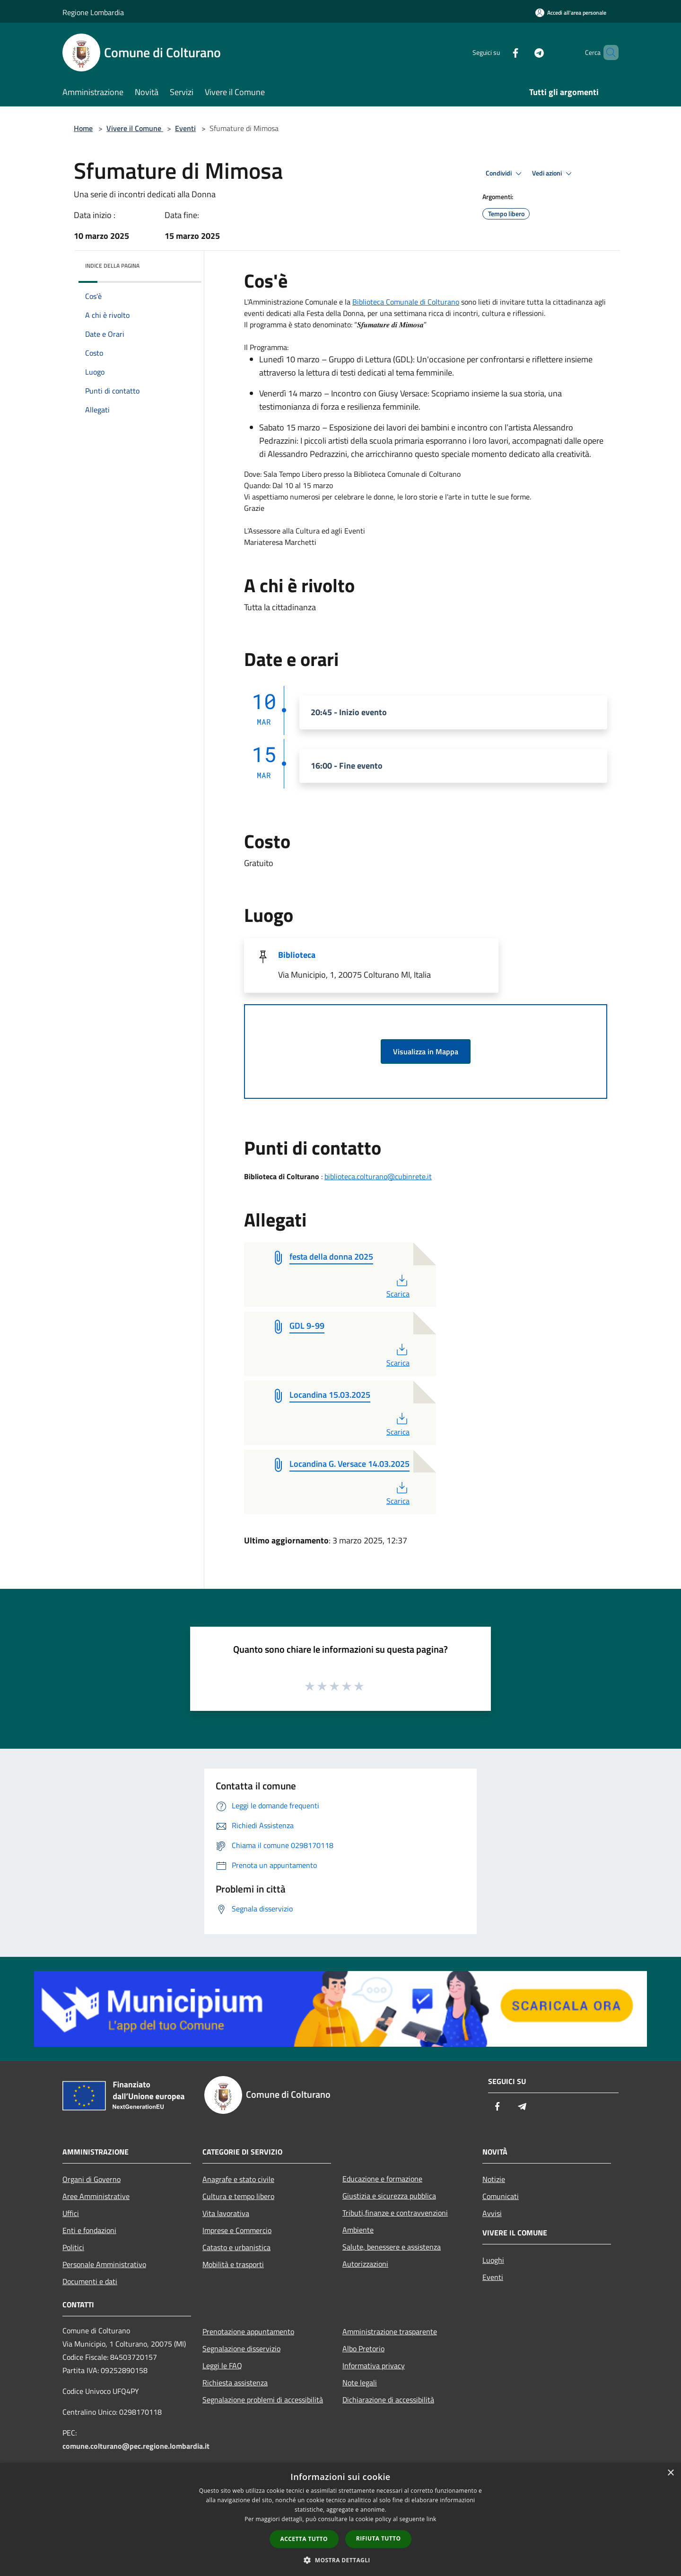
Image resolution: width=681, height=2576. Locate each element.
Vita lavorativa (225, 2213)
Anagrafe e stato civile (238, 2179)
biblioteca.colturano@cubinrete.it (378, 1176)
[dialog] (340, 2519)
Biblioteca (296, 954)
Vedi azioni (553, 173)
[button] (340, 2560)
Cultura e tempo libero (238, 2196)
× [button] (670, 2473)
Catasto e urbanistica (236, 2247)
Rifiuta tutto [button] (378, 2538)
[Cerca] (607, 52)
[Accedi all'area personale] (571, 12)
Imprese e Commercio (236, 2230)
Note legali (359, 2382)
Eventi (185, 128)
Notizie (493, 2179)
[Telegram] (523, 52)
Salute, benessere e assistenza (391, 2246)
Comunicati (500, 2196)
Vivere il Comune (134, 128)
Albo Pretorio (363, 2348)
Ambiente (358, 2229)
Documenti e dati (89, 2281)
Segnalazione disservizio (241, 2348)
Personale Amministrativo (104, 2264)
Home (83, 128)
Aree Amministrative (96, 2196)
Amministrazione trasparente (389, 2331)
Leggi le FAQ (222, 2365)
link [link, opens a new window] (432, 2519)
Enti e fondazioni (89, 2230)
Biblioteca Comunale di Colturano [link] (405, 301)
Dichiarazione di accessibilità (388, 2399)
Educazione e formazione (382, 2178)
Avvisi (492, 2213)
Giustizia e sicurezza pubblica (389, 2195)
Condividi (505, 173)
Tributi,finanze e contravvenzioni (395, 2212)
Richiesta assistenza (235, 2382)
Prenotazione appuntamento (248, 2331)
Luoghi (493, 2260)
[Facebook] (499, 52)
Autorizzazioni (365, 2263)
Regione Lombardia (93, 12)
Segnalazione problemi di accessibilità (262, 2399)
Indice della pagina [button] (112, 265)
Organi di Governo (91, 2179)
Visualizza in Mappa (425, 1051)
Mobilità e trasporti (233, 2264)
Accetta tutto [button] (304, 2539)
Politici (73, 2247)
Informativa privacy (373, 2365)
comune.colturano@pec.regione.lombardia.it (136, 2446)
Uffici (70, 2213)
